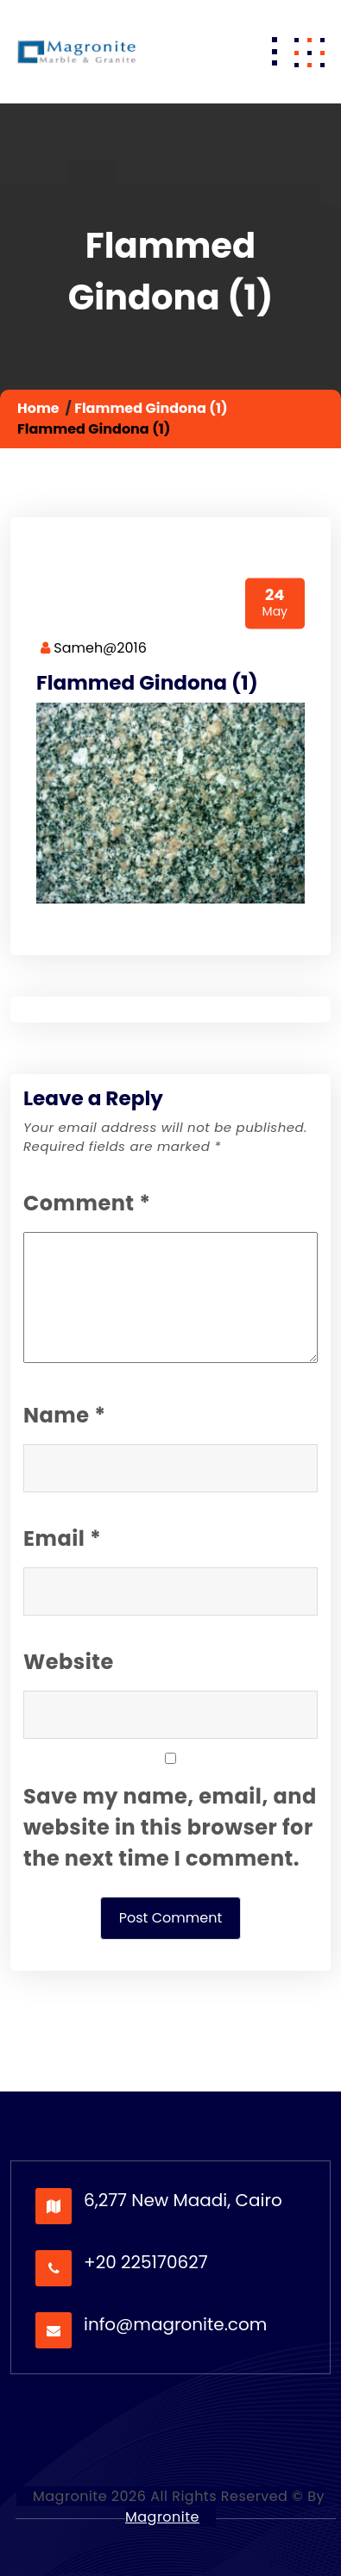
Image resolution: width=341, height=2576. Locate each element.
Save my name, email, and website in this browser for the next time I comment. (170, 1827)
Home (38, 408)
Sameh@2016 (94, 648)
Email (62, 1538)
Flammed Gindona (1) (150, 408)
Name (64, 1415)
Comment (87, 1203)
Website (68, 1662)
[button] (309, 51)
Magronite (162, 2517)
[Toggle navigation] (274, 51)
